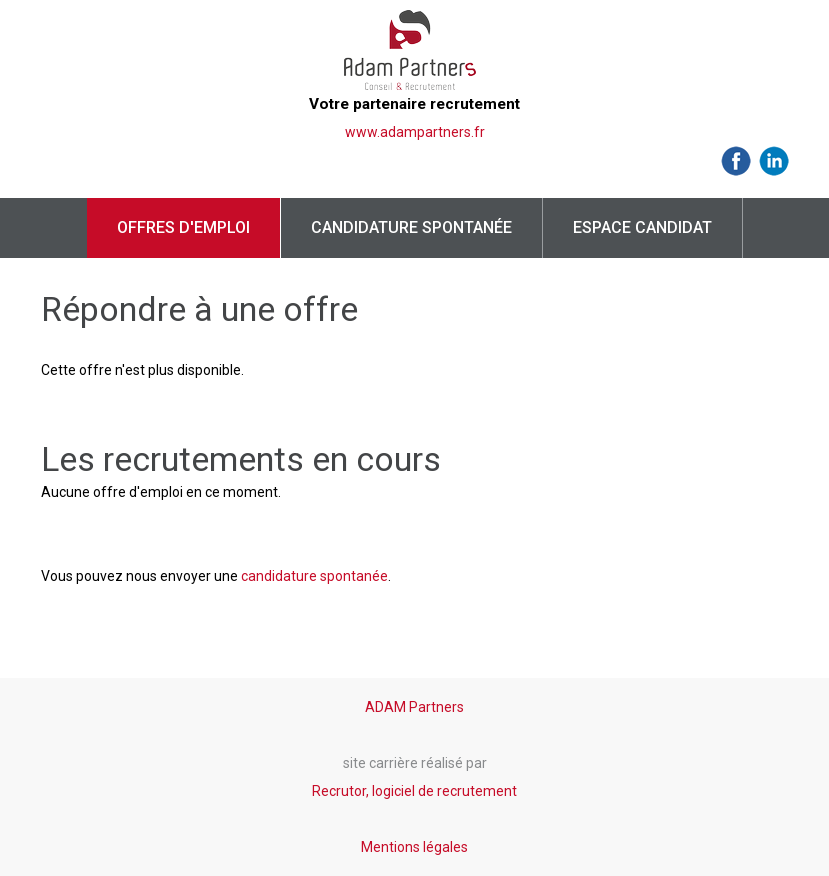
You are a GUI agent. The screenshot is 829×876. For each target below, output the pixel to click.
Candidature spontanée (411, 227)
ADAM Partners (414, 707)
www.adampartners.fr (415, 132)
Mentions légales (414, 847)
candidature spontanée (314, 576)
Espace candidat (642, 227)
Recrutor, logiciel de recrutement (414, 791)
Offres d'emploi (183, 227)
